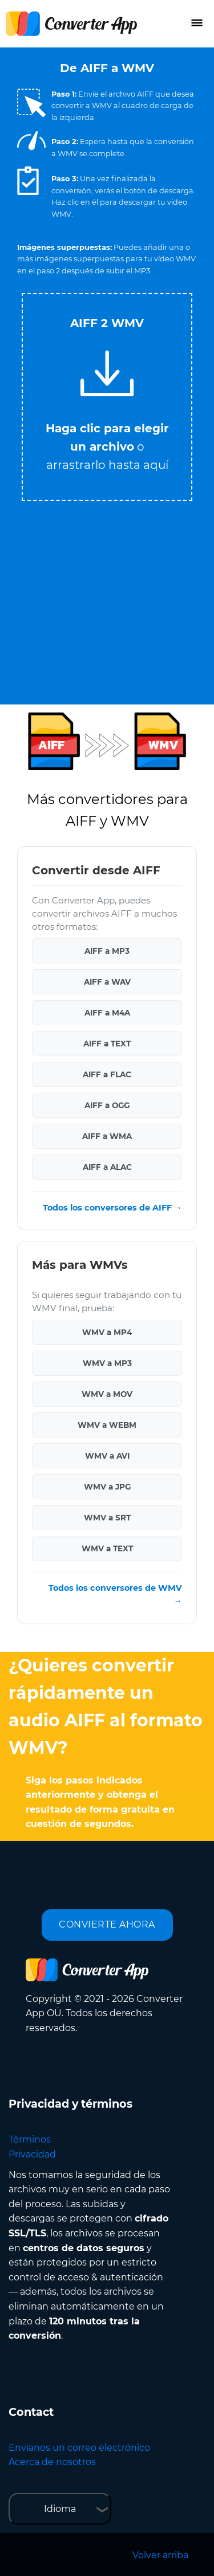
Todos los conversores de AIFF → (112, 1208)
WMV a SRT (107, 1517)
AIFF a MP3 (107, 950)
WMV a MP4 (107, 1332)
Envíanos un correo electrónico (79, 2447)
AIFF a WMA (107, 1136)
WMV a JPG (107, 1486)
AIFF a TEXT (107, 1043)
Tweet (153, 287)
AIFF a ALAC (107, 1167)
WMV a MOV (107, 1394)
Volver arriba (160, 2555)
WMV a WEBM (107, 1425)
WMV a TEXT (107, 1548)
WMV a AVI (107, 1455)
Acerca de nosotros (52, 2461)
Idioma (60, 2508)
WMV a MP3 (107, 1363)
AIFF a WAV (107, 981)
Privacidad (32, 2154)
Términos (30, 2139)
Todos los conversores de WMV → (115, 1594)
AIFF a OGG (107, 1105)
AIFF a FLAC (107, 1074)
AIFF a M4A (107, 1012)
